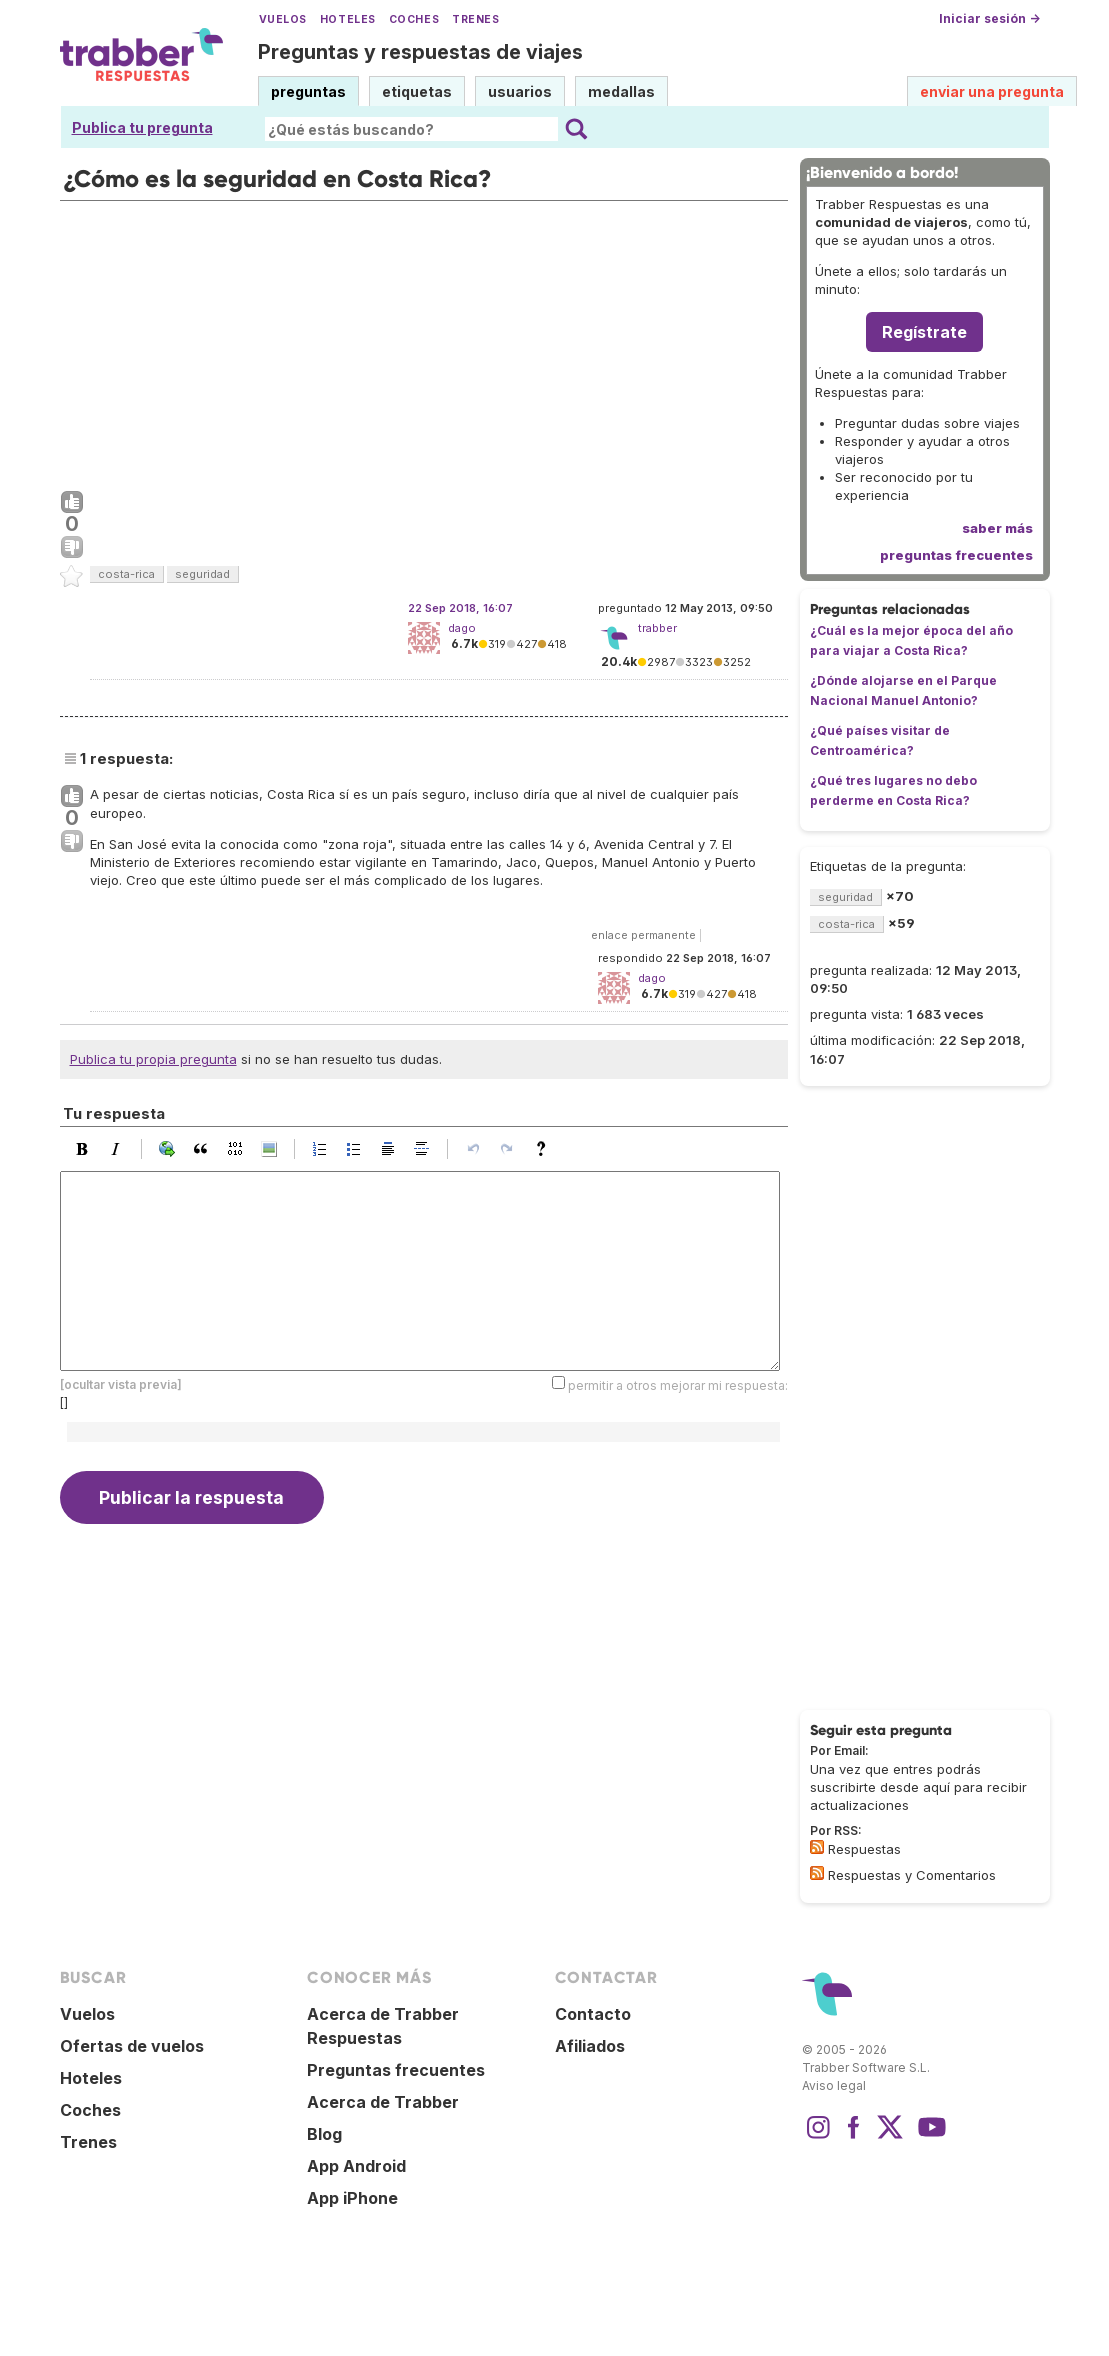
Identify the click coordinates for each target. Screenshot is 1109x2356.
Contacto (593, 2014)
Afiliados (590, 2046)
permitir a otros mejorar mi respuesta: (678, 1384)
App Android (356, 2166)
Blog (324, 2134)
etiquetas (417, 91)
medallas (621, 91)
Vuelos (283, 19)
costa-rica (126, 574)
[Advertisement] (424, 341)
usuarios (520, 91)
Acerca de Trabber (383, 2102)
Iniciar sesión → (989, 18)
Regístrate (924, 332)
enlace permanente (643, 935)
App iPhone (352, 2198)
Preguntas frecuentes (396, 2070)
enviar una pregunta (992, 91)
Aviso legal (834, 2085)
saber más (997, 528)
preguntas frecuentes (956, 555)
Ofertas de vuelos (132, 2046)
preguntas (308, 91)
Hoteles (348, 19)
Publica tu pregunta (142, 127)
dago (462, 628)
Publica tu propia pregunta (153, 1059)
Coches (414, 19)
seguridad (202, 574)
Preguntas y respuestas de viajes (420, 52)
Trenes (475, 19)
